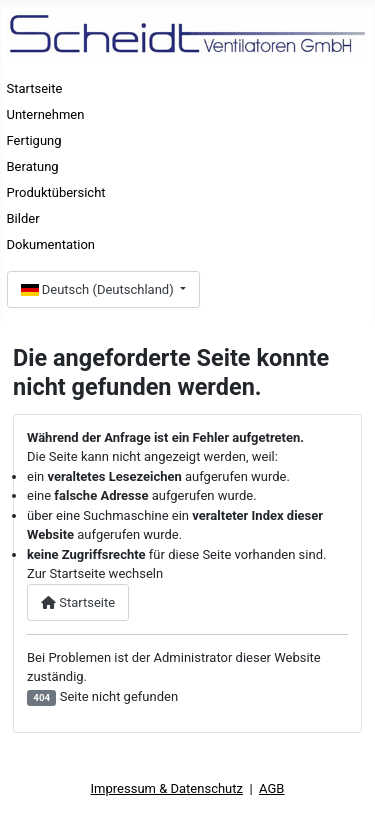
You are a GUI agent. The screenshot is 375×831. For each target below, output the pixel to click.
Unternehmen (46, 114)
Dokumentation (51, 244)
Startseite (35, 88)
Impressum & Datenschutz (167, 788)
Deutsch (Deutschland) (99, 289)
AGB (271, 788)
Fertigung (34, 140)
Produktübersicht (56, 192)
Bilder (23, 218)
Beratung (33, 166)
